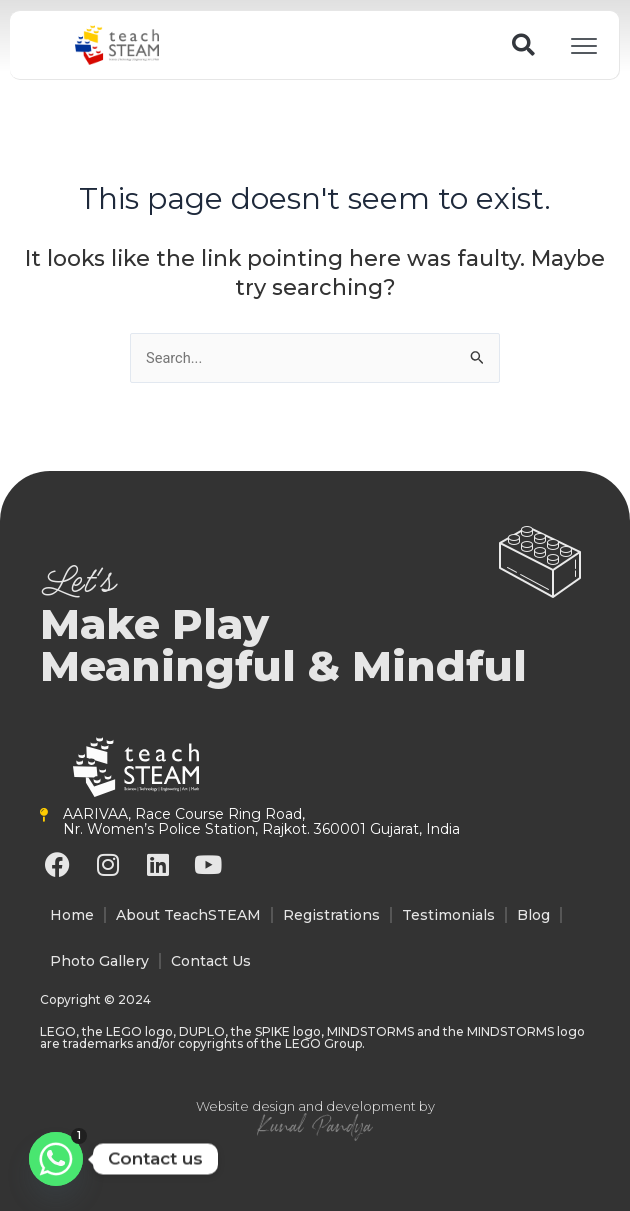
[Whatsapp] (56, 1159)
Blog (533, 915)
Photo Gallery (99, 961)
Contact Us (211, 961)
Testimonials (448, 915)
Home (72, 915)
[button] (524, 45)
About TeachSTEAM (188, 915)
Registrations (331, 915)
